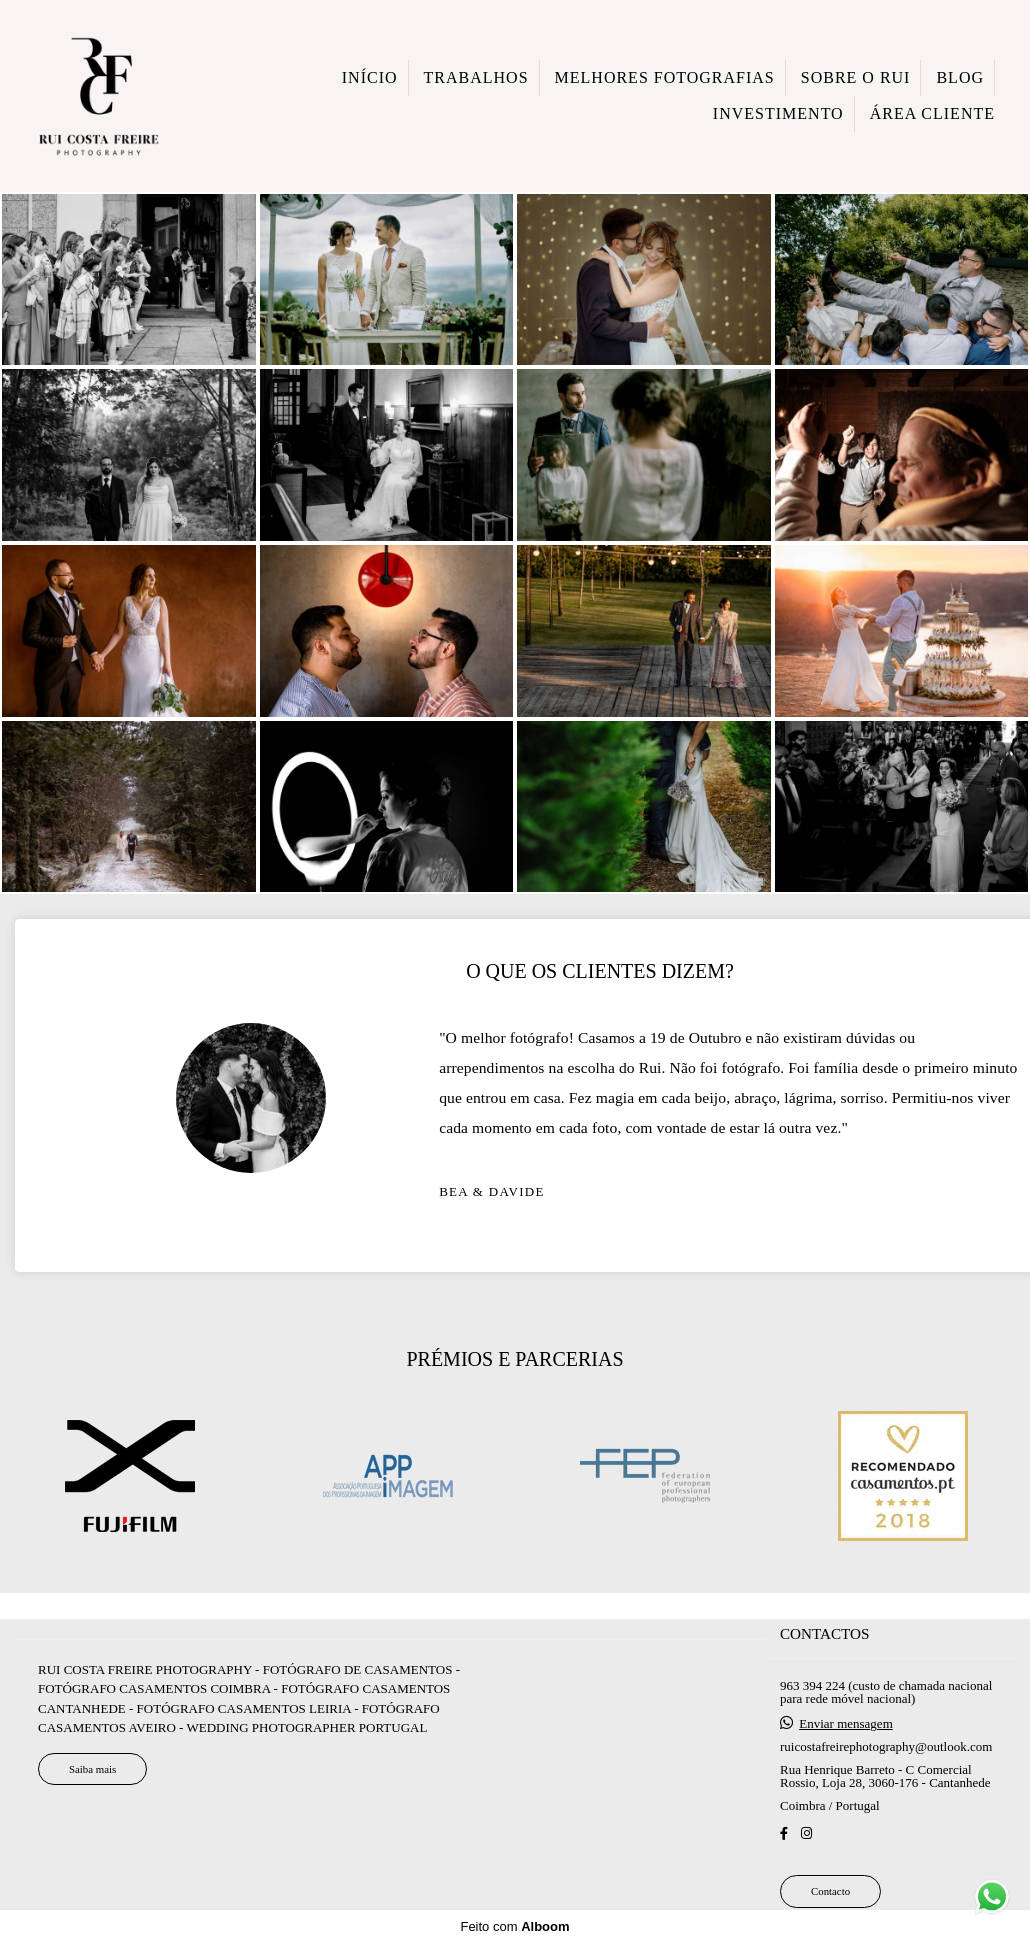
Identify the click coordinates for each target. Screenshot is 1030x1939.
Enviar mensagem (846, 1739)
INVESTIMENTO (778, 113)
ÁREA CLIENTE (932, 113)
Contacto (830, 1907)
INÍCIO (370, 77)
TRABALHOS (476, 77)
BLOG (960, 77)
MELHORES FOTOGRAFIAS (665, 77)
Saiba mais (92, 1784)
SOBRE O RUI (856, 77)
